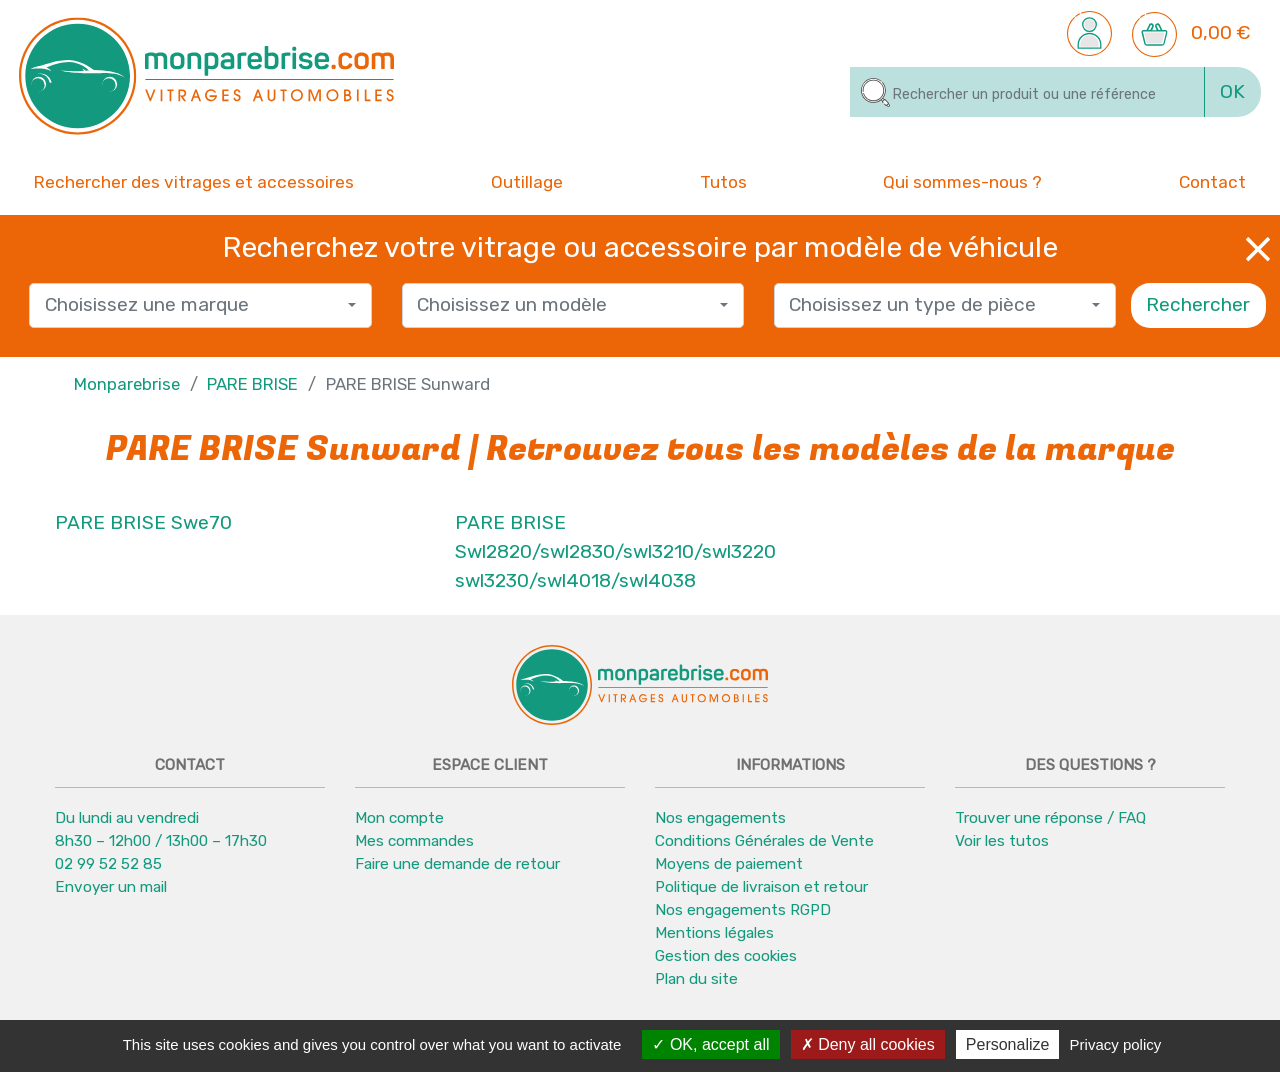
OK (1232, 91)
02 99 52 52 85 (108, 865)
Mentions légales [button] (714, 934)
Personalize (1008, 1044)
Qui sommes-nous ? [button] (962, 180)
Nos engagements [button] (720, 819)
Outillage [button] (527, 180)
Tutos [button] (723, 180)
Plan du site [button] (696, 980)
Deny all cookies (868, 1044)
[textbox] (193, 306)
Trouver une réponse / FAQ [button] (1050, 819)
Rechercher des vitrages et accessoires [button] (194, 182)
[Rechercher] (1027, 92)
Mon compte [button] (399, 819)
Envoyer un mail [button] (111, 888)
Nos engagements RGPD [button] (743, 911)
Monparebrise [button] (127, 384)
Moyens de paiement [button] (729, 865)
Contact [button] (1212, 180)
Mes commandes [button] (414, 842)
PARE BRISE (252, 384)
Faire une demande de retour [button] (457, 865)
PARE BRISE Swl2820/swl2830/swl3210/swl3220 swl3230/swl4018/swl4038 (615, 552)
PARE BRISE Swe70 (143, 523)
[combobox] (200, 306)
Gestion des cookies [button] (726, 957)
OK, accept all (710, 1044)
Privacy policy (1116, 1044)
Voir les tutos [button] (1002, 842)
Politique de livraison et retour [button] (761, 888)
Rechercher (1198, 305)
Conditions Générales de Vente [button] (764, 842)
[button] (1089, 32)
